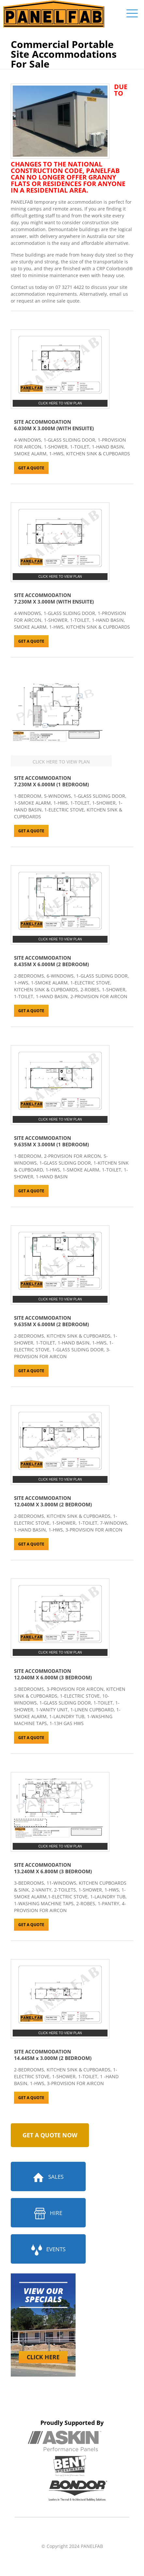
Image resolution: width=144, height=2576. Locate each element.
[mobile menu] (131, 13)
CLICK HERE (43, 2357)
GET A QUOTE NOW (49, 2135)
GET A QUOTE (31, 468)
